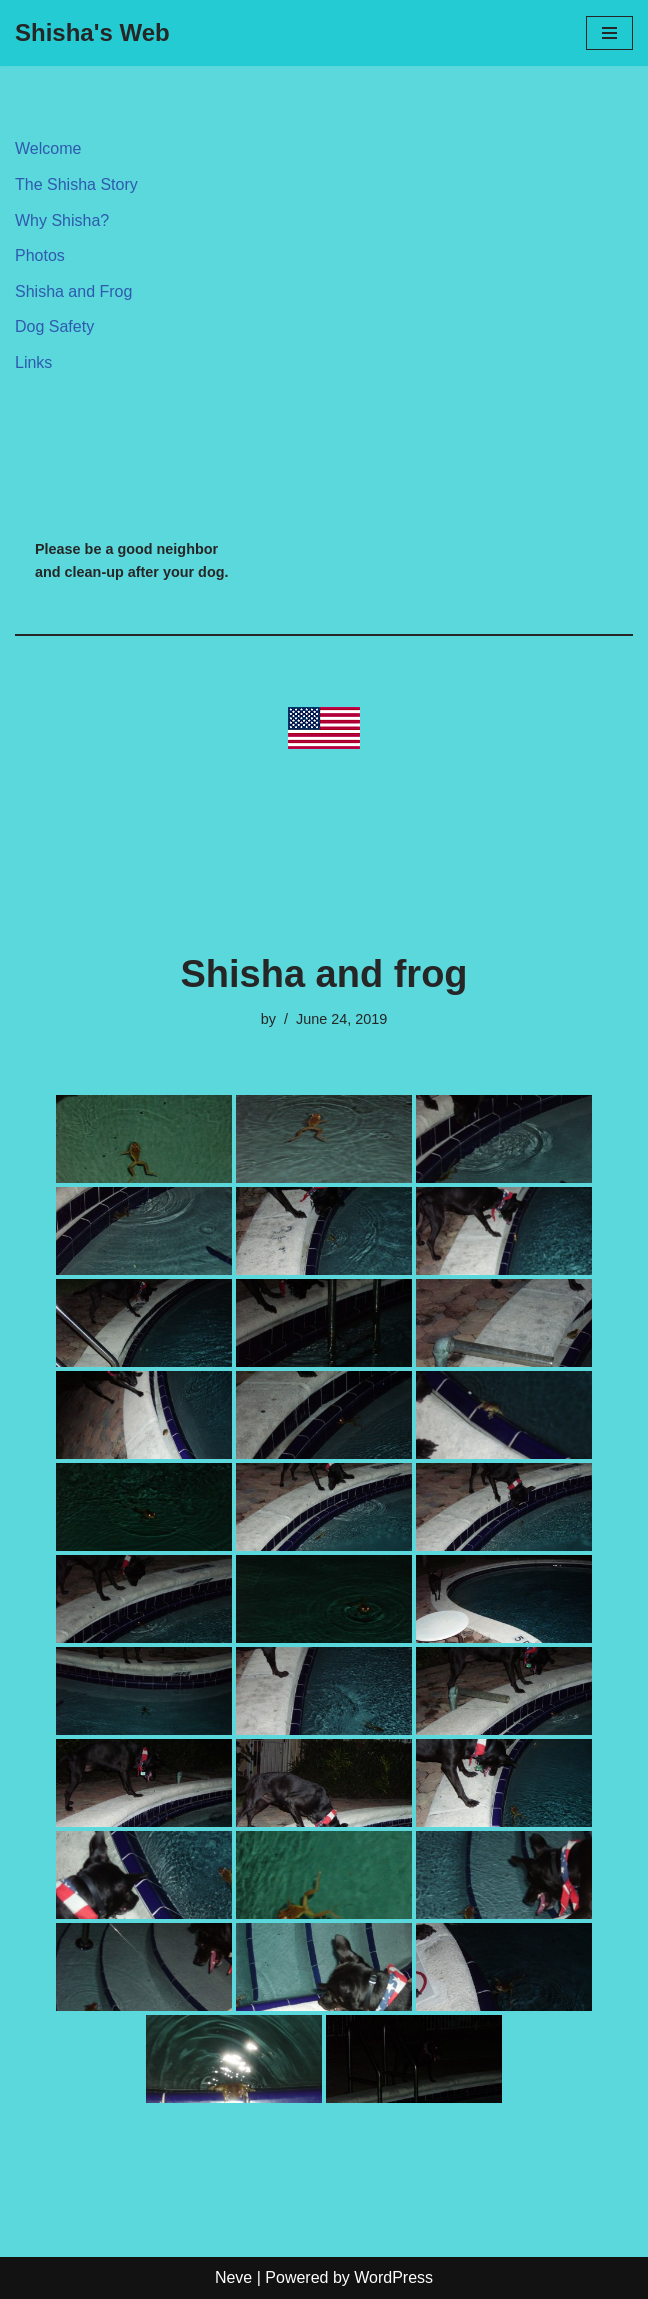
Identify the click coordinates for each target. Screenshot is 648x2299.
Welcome (48, 148)
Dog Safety (54, 326)
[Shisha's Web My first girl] (92, 33)
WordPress (393, 2277)
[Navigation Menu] (609, 33)
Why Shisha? (62, 220)
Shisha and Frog (73, 291)
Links (33, 362)
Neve (233, 2277)
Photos (40, 255)
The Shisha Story (76, 184)
